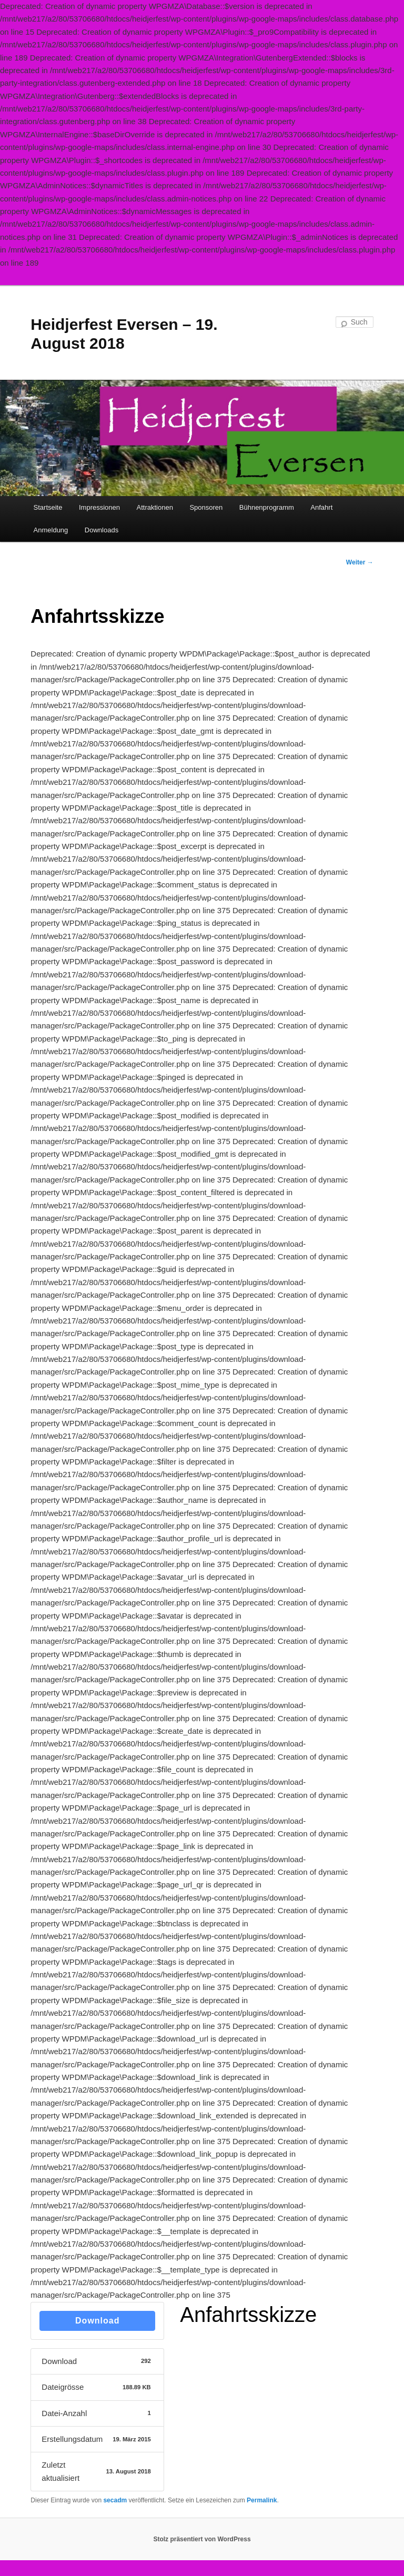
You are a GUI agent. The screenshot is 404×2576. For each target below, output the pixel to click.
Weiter (359, 562)
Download (97, 2320)
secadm (115, 2500)
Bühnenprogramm (266, 507)
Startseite (48, 507)
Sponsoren (206, 507)
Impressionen (99, 507)
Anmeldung (51, 530)
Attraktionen (155, 507)
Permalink (262, 2500)
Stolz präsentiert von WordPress (201, 2539)
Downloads (101, 530)
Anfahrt (321, 507)
